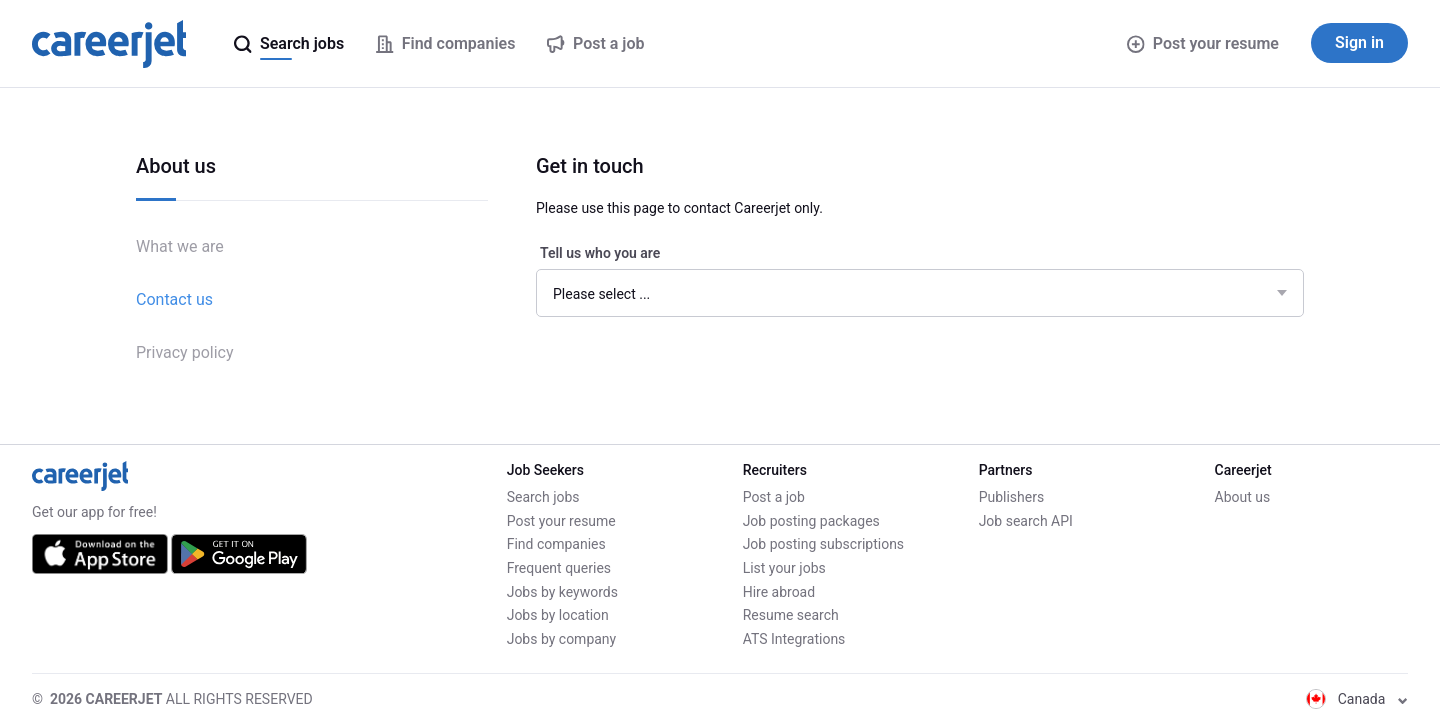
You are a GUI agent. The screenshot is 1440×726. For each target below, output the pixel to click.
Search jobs (543, 497)
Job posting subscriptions (823, 544)
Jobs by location (558, 615)
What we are (180, 246)
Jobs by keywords (562, 592)
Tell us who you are (600, 253)
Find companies (556, 544)
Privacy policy (185, 352)
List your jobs (784, 568)
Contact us (174, 299)
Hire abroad (779, 592)
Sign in (1359, 42)
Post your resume (1203, 43)
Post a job (774, 497)
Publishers (1012, 497)
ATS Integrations (794, 639)
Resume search (791, 615)
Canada (1357, 699)
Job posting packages (811, 521)
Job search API (1026, 521)
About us (1243, 497)
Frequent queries (559, 568)
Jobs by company (562, 639)
